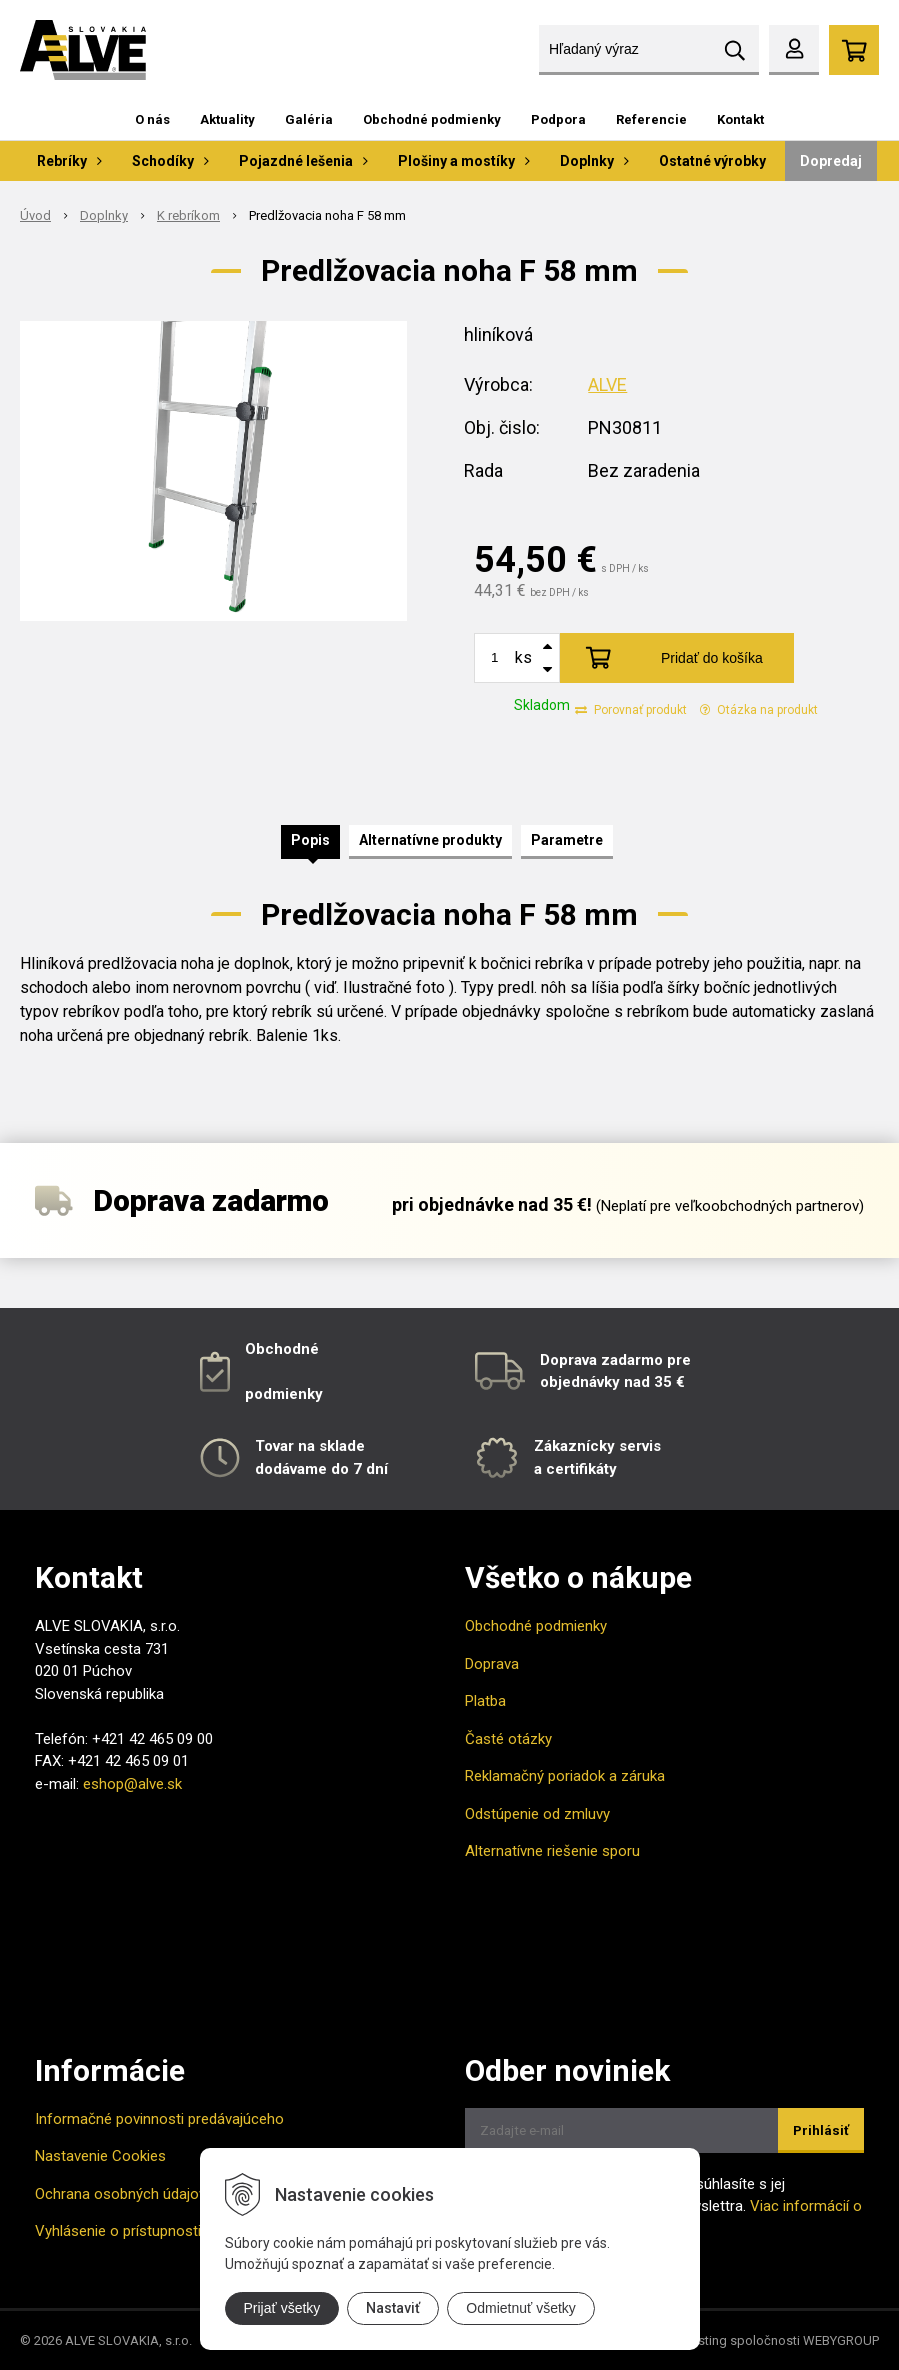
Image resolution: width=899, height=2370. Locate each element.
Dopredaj (831, 161)
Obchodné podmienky (432, 119)
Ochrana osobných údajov (120, 2194)
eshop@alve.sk (132, 1784)
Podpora (558, 119)
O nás (152, 119)
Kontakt (740, 119)
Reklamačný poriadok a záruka (565, 1776)
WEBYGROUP (841, 2340)
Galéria (309, 119)
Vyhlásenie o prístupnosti (118, 2231)
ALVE (607, 384)
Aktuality (227, 119)
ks (523, 657)
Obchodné (282, 1349)
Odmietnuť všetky (521, 2308)
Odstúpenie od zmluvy (537, 1814)
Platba (485, 1701)
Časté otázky (508, 1739)
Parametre (567, 840)
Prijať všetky (282, 2308)
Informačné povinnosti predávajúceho (159, 2119)
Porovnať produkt (631, 710)
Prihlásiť (821, 2130)
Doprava (492, 1664)
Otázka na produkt (759, 710)
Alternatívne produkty (430, 840)
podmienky (284, 1394)
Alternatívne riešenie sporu (552, 1851)
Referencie (651, 119)
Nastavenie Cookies (100, 2156)
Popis (310, 840)
